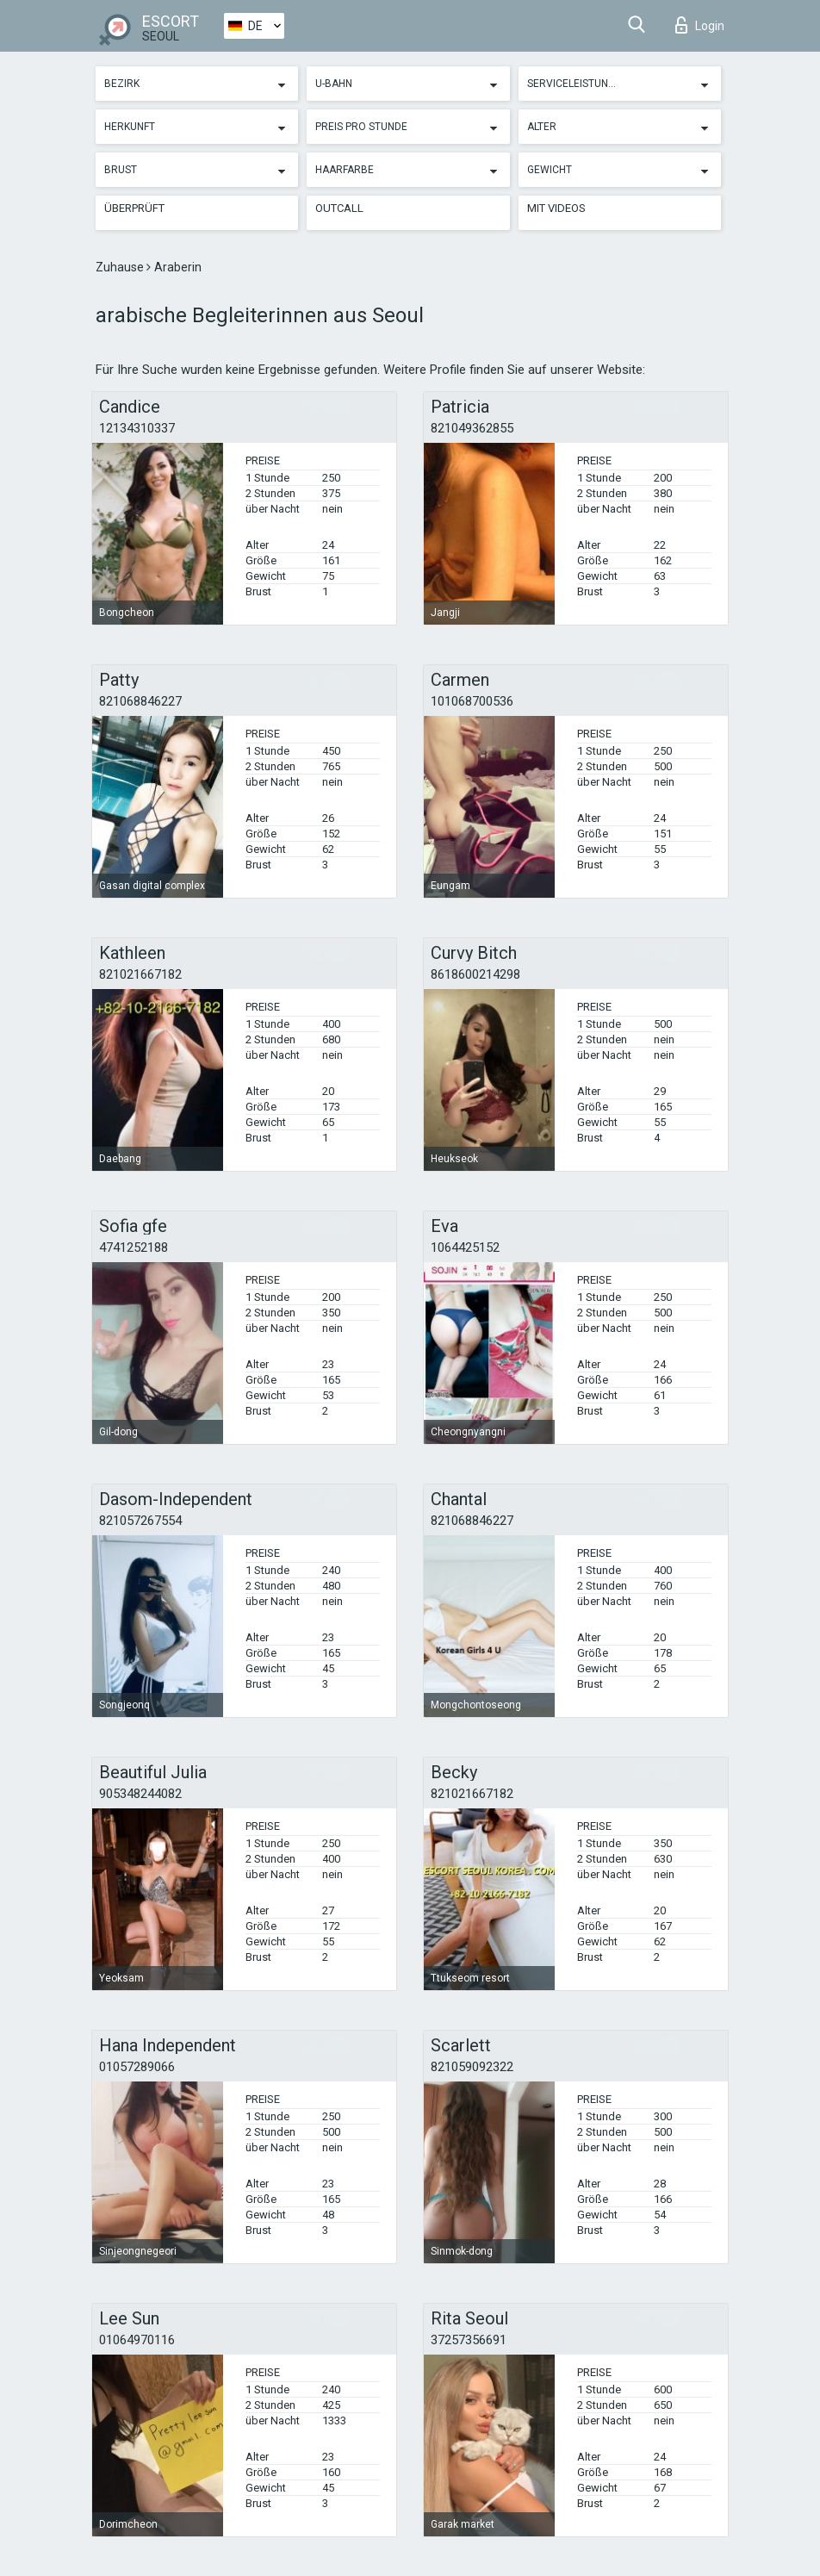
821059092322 (472, 2067)
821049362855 (472, 428)
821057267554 (140, 1520)
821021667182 (140, 974)
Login (699, 25)
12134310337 (137, 428)
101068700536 (472, 701)
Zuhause (121, 267)
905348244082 (140, 1793)
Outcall (339, 208)
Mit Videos (556, 208)
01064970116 (137, 2340)
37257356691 (468, 2340)
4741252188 (133, 1247)
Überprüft (134, 208)
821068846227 (140, 701)
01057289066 (137, 2067)
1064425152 (465, 1247)
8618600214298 (475, 974)
